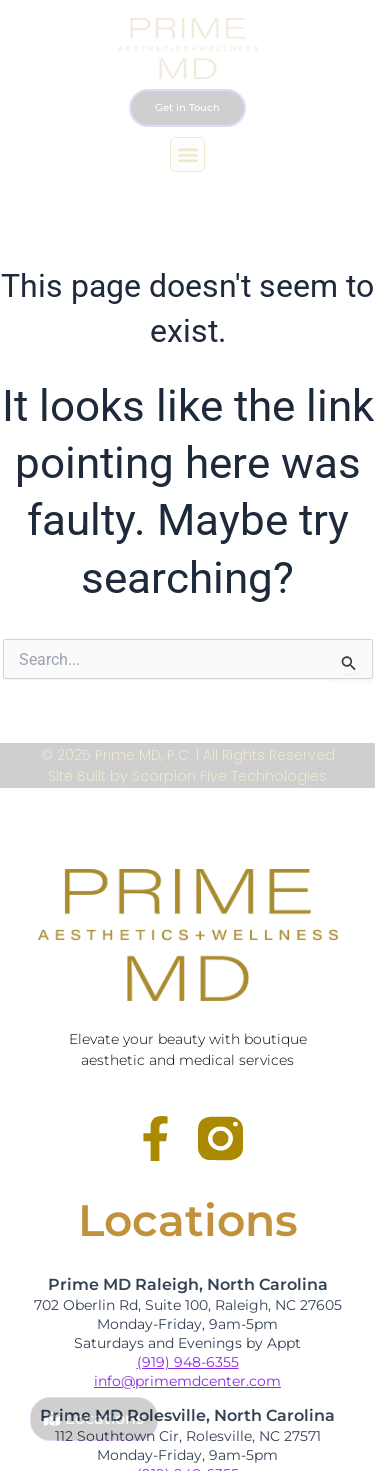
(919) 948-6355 (188, 1362)
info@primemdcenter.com (187, 1381)
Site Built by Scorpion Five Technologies (187, 776)
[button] (187, 154)
